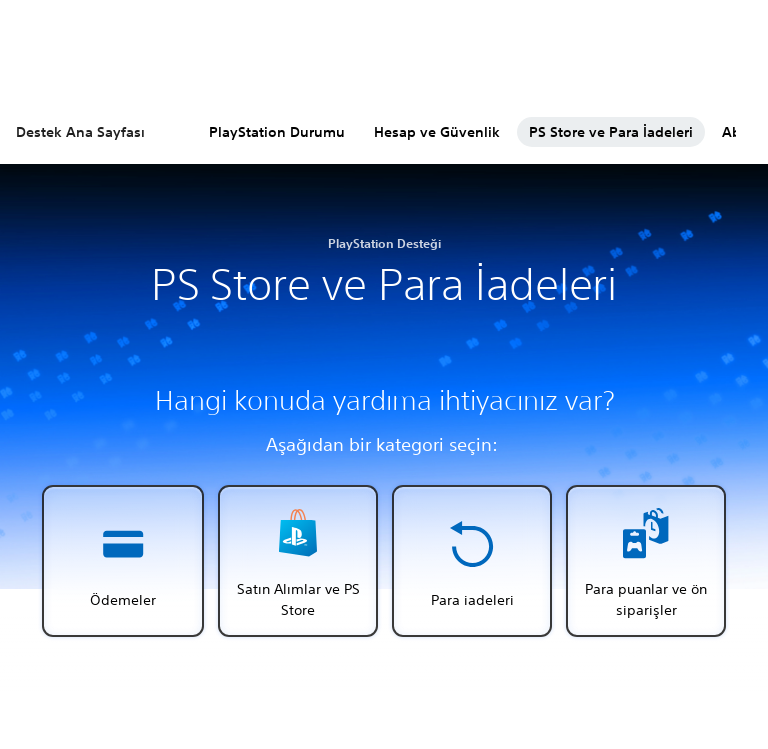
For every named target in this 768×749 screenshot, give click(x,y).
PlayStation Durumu (277, 132)
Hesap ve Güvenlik (437, 132)
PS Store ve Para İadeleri (611, 132)
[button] (123, 561)
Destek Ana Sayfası (80, 132)
